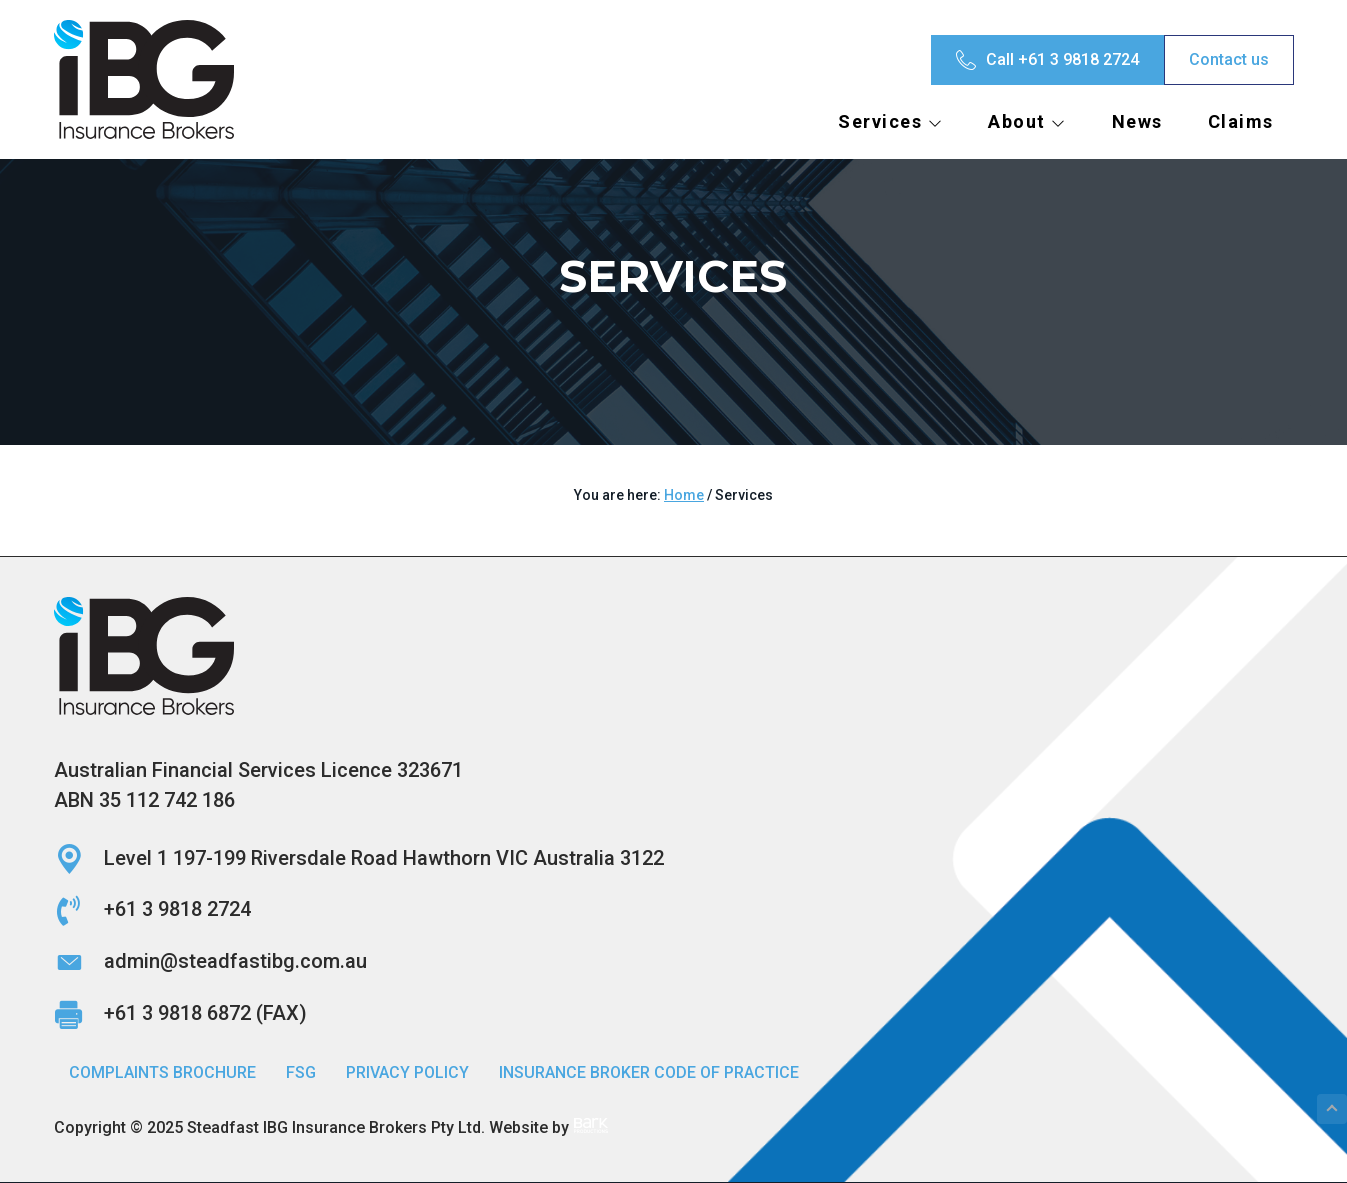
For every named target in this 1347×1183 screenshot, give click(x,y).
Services (890, 121)
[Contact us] (1229, 60)
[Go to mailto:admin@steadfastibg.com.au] (674, 962)
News (1137, 121)
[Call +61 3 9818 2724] (1047, 60)
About (1027, 121)
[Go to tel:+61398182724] (674, 910)
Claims (1241, 121)
